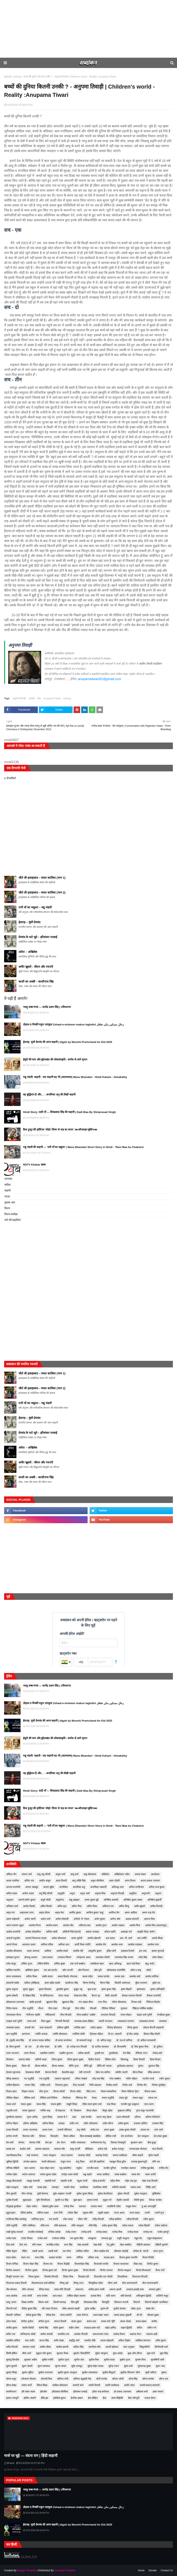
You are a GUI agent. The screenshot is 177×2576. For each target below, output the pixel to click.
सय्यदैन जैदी (89, 2340)
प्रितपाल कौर (28, 2136)
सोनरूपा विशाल (28, 2378)
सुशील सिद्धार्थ (109, 2372)
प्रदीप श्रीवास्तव (90, 2123)
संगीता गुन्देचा (27, 2321)
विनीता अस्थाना (13, 2270)
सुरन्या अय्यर (60, 2366)
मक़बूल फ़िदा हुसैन (118, 2161)
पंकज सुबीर (56, 2104)
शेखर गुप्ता (136, 2308)
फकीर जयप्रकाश (78, 2142)
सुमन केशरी (27, 2366)
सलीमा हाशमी (62, 2346)
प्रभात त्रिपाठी (12, 2129)
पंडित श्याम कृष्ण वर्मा (92, 2104)
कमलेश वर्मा (135, 1976)
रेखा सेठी (98, 2244)
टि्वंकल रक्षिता (96, 2033)
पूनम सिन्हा (47, 2117)
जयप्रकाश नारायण (126, 2021)
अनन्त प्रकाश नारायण (150, 1880)
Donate (153, 2570)
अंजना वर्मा (26, 1874)
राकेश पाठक (127, 2225)
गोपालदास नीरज (13, 2014)
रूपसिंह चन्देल (52, 2244)
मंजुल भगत (66, 2161)
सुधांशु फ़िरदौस (12, 2359)
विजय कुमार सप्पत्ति (128, 2257)
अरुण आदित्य (131, 1912)
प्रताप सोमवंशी (123, 2117)
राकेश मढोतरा (161, 2225)
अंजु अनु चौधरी (44, 1874)
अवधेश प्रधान (52, 1925)
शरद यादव (57, 2295)
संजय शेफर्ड (125, 2321)
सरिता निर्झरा (124, 2340)
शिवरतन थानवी (121, 2302)
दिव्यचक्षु (124, 2059)
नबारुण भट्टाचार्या (62, 2078)
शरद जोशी (27, 2295)
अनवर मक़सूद (31, 1887)
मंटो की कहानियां (12, 1220)
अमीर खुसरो (139, 1906)
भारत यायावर (67, 2155)
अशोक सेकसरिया (33, 1931)
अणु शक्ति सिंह (79, 1880)
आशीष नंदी (78, 1950)
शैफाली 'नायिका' (13, 2315)
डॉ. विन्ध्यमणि (120, 2046)
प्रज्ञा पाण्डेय (86, 2117)
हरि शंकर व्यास (28, 2391)
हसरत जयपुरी (12, 2398)
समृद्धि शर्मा (74, 2340)
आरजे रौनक (11, 1944)
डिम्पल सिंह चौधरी (152, 2033)
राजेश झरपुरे (163, 2231)
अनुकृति (61, 1893)
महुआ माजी (82, 2180)
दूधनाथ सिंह (153, 2065)
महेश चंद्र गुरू (131, 2180)
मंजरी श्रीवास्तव (49, 2161)
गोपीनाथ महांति (33, 2014)
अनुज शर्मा (84, 1893)
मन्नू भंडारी (87, 2174)
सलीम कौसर (45, 2346)
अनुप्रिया (133, 1893)
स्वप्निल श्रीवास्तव (60, 2385)
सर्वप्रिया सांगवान (142, 2340)
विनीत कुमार (152, 2263)
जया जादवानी (45, 2027)
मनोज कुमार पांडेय (48, 2174)
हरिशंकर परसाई (80, 2391)
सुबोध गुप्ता (125, 2359)
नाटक (7, 1196)
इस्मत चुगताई (158, 1950)
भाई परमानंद (32, 2155)
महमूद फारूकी (33, 2180)
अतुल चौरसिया (97, 1880)
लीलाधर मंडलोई (121, 2251)
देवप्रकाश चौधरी (32, 2072)
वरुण (69, 2257)
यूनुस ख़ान (10, 2212)
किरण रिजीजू (89, 1982)
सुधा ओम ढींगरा (135, 2353)
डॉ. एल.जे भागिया (124, 2040)
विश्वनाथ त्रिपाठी (139, 2276)
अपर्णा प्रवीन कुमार (26, 1899)
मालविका (84, 2187)
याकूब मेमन (131, 2206)
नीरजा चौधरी (59, 2091)
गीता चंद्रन (52, 2008)
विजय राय (47, 2263)
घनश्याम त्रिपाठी (108, 2014)
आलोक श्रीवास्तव (14, 1950)
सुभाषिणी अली (157, 2359)
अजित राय (29, 1880)
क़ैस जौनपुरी (133, 2398)
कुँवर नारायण (141, 1982)
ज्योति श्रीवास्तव (60, 2033)
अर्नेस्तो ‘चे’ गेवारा (81, 1919)
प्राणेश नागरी (11, 2136)
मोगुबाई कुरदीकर (13, 2206)
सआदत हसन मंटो (92, 2327)
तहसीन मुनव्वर (66, 2053)
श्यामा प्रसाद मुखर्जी (122, 2315)
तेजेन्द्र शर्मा (157, 2053)
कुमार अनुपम (12, 1989)
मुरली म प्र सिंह (61, 2200)
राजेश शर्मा (42, 2238)
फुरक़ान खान (136, 2142)
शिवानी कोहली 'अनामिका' (156, 2302)
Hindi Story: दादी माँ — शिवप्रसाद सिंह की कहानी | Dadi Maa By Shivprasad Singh (69, 1112)
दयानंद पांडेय (24, 2059)
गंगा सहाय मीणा (86, 2002)
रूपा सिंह (68, 2244)
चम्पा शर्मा (31, 2021)
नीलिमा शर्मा (29, 2097)
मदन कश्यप (29, 2168)
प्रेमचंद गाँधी (34, 2142)
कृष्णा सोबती (12, 1995)
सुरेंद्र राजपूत (76, 2366)
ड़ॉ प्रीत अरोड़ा (133, 2033)
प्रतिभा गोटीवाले (153, 2117)
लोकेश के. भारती (140, 2251)
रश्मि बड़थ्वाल (60, 2225)
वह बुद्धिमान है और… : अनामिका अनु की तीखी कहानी (49, 1094)
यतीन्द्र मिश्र (69, 2206)
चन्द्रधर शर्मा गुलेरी (14, 2021)
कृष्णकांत (141, 1989)
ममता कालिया (103, 2174)
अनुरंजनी (146, 1893)
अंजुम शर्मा (60, 1874)
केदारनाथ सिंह (80, 1995)
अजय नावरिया (12, 1880)
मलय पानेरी (150, 2174)
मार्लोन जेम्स (69, 2187)
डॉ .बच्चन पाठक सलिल (39, 2040)
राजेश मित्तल (26, 2238)
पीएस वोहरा (91, 2110)
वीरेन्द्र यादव (44, 2289)
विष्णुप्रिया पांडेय (96, 2283)
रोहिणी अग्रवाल (143, 2244)
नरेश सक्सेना (115, 2078)
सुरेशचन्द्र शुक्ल (144, 2366)
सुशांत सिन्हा (11, 2372)
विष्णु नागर (78, 2283)
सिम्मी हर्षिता (11, 2353)
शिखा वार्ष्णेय (27, 2302)
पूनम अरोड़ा (32, 2117)
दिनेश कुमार (57, 2059)
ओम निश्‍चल (83, 1970)
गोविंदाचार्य (50, 2014)
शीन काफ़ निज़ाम (49, 2308)
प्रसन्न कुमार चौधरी (127, 2129)
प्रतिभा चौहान (12, 2123)
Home (141, 2570)
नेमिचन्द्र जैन (81, 2097)
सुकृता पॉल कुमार (44, 2353)
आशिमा (47, 1950)
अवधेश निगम (35, 1925)
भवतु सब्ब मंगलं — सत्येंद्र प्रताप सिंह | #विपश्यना (47, 1007)
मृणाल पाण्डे (92, 2200)
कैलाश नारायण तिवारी (132, 1995)
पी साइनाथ (60, 2110)
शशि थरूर (110, 2295)
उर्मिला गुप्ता (26, 1963)
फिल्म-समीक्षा (10, 1214)
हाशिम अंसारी (30, 2398)
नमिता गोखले (81, 2078)
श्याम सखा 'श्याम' (101, 2315)
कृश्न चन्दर (92, 1989)
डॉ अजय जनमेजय (63, 2040)
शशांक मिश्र (96, 2295)
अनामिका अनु (79, 1887)
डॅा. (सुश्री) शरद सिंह (15, 2040)
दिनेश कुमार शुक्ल (75, 2059)
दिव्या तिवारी (139, 2059)
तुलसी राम (99, 2053)
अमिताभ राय (108, 1906)
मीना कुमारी (11, 2193)
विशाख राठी (83, 2276)
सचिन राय (10, 2334)
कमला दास (119, 1976)
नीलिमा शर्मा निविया (49, 2097)
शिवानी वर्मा (11, 2308)
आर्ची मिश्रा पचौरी (82, 1944)
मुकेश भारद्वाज (140, 2193)
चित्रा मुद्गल (45, 2021)
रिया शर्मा (10, 2244)
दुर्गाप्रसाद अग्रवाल (125, 2065)
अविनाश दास (84, 1925)
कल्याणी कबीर (12, 1982)
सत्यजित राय (63, 2334)
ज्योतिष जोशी (78, 2033)
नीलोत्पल (66, 2097)
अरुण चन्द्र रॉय (148, 1912)
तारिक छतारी (83, 2053)
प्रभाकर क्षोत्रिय (140, 2123)
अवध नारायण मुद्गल (15, 1925)
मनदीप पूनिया (110, 2168)
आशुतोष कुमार (94, 1950)
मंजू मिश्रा (80, 2161)
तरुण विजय (29, 2053)
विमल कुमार (34, 2276)
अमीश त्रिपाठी (156, 1906)
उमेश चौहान (157, 1957)
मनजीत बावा (92, 2168)
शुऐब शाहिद (90, 2308)
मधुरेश (79, 2168)
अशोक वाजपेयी (13, 1931)
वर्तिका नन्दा (93, 2257)
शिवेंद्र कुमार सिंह (29, 2308)
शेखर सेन (150, 2308)
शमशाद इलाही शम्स (135, 2289)
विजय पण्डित (12, 2263)
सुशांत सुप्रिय (27, 2372)
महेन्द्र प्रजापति (99, 2180)
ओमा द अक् (135, 1970)
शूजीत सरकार (119, 2308)
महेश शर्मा (27, 2187)
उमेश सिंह (142, 1957)
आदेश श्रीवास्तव (59, 1938)
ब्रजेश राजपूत (118, 2148)
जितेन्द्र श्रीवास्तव (114, 2027)
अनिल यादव (11, 1893)
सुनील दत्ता (79, 2359)
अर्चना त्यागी (29, 1919)
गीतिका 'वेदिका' (109, 2008)
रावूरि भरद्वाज (123, 2238)
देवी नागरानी (84, 2072)
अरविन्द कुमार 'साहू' (95, 1912)
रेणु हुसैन (111, 2244)
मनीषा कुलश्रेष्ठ (147, 2168)
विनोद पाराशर (106, 2270)
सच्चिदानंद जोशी (27, 2334)
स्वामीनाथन (11, 2391)
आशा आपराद (33, 1950)
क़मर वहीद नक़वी (52, 1982)
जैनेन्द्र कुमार (132, 2027)
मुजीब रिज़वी (12, 2200)
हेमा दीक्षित (93, 2398)
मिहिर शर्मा (150, 2187)
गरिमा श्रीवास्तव (119, 2002)
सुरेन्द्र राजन (114, 2366)
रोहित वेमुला (11, 2251)
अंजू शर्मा (74, 1874)
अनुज (72, 1893)
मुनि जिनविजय (43, 2200)
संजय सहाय (141, 2321)
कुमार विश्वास (45, 1989)
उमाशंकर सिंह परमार (124, 1957)
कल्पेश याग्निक (151, 1976)
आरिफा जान (63, 1944)
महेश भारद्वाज (12, 2187)
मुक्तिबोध (156, 2193)
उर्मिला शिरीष (43, 1963)
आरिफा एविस (47, 1944)
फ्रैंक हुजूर (152, 2142)
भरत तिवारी (157, 2148)
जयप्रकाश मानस (146, 2021)
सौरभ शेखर (11, 2385)
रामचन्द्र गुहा (106, 2238)
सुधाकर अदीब (30, 2359)
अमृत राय (10, 1912)
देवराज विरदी (51, 2072)
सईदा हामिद (110, 2327)
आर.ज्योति (142, 1938)
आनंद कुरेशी (76, 1938)
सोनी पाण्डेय (101, 2378)
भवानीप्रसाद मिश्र (13, 2155)
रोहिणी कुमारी (161, 2244)
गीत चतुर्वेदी (27, 2008)
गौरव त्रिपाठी (65, 2014)
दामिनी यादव (40, 2059)
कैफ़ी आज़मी (111, 1995)
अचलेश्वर (155, 1874)
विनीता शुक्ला (31, 2270)
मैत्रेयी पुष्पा (139, 2200)
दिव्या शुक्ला (11, 2065)
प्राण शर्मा (158, 2129)
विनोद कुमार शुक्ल (70, 2270)
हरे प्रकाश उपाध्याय (122, 2391)
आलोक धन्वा (117, 1944)
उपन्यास (8, 1178)
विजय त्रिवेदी (148, 2257)
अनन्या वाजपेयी (13, 1887)
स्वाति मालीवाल (112, 2385)
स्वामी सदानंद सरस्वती (150, 2385)
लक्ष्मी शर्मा (53, 2251)
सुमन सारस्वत (44, 2366)
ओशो (148, 1970)
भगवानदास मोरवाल (138, 2148)
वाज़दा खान (109, 2257)
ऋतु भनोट (149, 1963)
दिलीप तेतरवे (94, 2059)
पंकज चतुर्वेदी (108, 2097)
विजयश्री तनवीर (101, 2263)
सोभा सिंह (133, 2378)
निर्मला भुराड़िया (158, 2085)
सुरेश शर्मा (128, 2366)
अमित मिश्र (76, 1906)
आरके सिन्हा (157, 1938)
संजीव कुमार (11, 2327)
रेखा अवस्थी (83, 2244)
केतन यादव (64, 1995)
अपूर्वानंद (60, 1899)
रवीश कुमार (148, 2219)
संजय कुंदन (76, 2321)
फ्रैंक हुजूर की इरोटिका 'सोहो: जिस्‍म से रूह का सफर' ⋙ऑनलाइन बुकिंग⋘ (60, 1129)
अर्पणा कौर (115, 1919)
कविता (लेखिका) (31, 1982)
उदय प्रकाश (47, 1957)
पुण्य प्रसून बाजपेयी (145, 2110)
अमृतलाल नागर (27, 1912)
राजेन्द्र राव (147, 2231)
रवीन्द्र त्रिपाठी (132, 2219)
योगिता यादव (43, 2212)
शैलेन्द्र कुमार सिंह (33, 2315)
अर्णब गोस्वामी (62, 1919)
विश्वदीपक (122, 2276)
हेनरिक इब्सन (77, 2398)
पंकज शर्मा (11, 2104)
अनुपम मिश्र (100, 1893)
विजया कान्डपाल (120, 2263)
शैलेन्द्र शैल (50, 2315)
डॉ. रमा (28, 2046)
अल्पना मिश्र (149, 1919)
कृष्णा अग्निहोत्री (157, 1989)
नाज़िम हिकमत (12, 2085)
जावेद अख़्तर (96, 2027)
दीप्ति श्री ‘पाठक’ (104, 2065)
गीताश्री (93, 2008)
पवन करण (149, 2104)
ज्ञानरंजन (26, 2033)
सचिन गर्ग (151, 2327)
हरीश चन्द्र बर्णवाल (100, 2391)
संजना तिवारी (60, 2321)
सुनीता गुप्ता (63, 2359)
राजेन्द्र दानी (86, 2231)
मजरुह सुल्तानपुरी (139, 2161)
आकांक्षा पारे (126, 1931)
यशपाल (82, 2206)
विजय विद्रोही (63, 2263)
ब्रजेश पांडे (102, 2148)
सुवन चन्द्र (160, 2366)
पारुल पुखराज (28, 2110)
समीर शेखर (59, 2340)
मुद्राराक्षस (27, 2200)
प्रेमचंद (21, 2142)
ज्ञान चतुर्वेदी (11, 2033)
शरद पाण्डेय (42, 2295)
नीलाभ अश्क (150, 2091)
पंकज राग (152, 2097)
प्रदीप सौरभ (108, 2123)
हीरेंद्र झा (44, 2398)
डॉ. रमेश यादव (43, 2046)
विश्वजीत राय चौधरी (103, 2276)
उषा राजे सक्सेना (77, 1963)
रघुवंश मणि (88, 2212)
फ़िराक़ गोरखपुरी (118, 2142)
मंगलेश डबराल (29, 2161)
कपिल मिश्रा (31, 1976)
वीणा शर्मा (112, 2283)
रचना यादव (135, 2212)
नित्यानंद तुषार (61, 2085)
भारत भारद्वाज (49, 2155)
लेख (39, 698)
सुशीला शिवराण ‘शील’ (130, 2372)
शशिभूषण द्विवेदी (143, 2295)
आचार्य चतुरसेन (13, 1938)
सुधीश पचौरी (47, 2359)
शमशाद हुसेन (154, 2289)
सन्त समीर (29, 2340)
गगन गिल (102, 2002)
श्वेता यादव (11, 2321)
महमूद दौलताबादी (14, 2180)
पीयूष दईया (107, 2110)
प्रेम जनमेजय (127, 2136)
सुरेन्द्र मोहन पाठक (96, 2366)
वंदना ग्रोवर (11, 2257)
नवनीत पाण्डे (148, 2078)
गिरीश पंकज (11, 2008)
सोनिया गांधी (62, 2378)
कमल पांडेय (87, 1976)
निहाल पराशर (28, 2091)
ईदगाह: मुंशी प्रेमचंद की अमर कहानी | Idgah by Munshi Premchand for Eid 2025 (67, 1042)
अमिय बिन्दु (124, 1906)
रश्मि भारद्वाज (77, 2225)
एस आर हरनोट (50, 1970)
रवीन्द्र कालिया (115, 2219)
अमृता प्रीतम (44, 1912)
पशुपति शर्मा (11, 2110)
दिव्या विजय (155, 2059)
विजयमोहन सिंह (82, 2263)
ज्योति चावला (41, 2033)
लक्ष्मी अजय (37, 2251)
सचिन (139, 2327)
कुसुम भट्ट (78, 1989)
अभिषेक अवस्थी (111, 1899)
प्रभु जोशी (81, 2129)
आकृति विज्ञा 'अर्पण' (146, 1931)
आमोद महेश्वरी (94, 1938)
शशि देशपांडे (125, 2295)
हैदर (104, 2398)
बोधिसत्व (89, 2148)
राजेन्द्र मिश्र (117, 2231)
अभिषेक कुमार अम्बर (132, 1899)
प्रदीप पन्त (74, 2123)
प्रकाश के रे (62, 2117)
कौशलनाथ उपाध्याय (15, 2002)
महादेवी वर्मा (50, 2180)
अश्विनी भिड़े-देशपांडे (71, 1931)
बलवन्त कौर (59, 2148)
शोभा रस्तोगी (66, 2315)
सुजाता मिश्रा (62, 2353)
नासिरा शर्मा (45, 2085)
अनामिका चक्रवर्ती (98, 1887)
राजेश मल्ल (11, 2238)
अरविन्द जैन (114, 1912)
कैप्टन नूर (96, 1995)
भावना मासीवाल (120, 2155)
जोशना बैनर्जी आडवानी (153, 2027)
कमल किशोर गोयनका (67, 1976)
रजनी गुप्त (159, 2212)
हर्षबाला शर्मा (142, 2391)
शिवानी (136, 2302)
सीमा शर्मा (26, 2353)
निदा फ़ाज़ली (78, 2085)
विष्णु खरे (64, 2283)
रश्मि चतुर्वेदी (11, 2225)
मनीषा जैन (163, 2168)
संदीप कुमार (58, 2327)
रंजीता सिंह (72, 2212)
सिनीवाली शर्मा (161, 2346)
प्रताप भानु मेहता (104, 2117)
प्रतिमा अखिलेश (30, 2123)
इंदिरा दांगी (111, 1950)
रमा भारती (53, 2219)
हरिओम (43, 2391)
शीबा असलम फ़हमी (71, 2308)
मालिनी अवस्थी (119, 2187)
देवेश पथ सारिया (103, 2072)
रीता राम (23, 2244)
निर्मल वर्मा (127, 2085)
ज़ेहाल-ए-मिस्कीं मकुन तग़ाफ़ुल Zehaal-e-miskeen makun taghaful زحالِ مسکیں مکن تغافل (73, 1024)
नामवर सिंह (29, 2085)
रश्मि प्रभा (44, 2225)
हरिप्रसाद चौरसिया (60, 2391)
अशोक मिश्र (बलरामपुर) (156, 1925)
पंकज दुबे (123, 2097)
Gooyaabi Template (64, 2570)
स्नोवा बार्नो (26, 2385)
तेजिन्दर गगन (141, 2053)
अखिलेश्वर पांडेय (121, 1874)
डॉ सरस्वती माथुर (84, 2040)
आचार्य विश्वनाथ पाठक (35, 1938)
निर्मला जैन (142, 2085)
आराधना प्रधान (28, 1944)
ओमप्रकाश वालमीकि (116, 1970)
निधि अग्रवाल (95, 2085)
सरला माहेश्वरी (107, 2340)
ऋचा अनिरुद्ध (115, 1963)
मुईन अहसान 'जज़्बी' (62, 2193)
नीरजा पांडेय (75, 2091)
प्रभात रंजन (47, 2129)
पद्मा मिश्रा (111, 2104)
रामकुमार (92, 2238)
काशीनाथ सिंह (71, 1982)
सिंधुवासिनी (145, 2346)
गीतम (40, 2008)
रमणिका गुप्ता (37, 2219)
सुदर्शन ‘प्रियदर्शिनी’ (81, 2353)
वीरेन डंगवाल (28, 2289)
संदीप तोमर (74, 2327)
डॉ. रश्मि (58, 2046)
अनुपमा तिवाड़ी (19, 698)
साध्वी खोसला (112, 2346)
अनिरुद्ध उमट (118, 1887)
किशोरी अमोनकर (122, 1982)
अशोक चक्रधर (118, 1925)
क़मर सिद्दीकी (117, 2398)
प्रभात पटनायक (30, 2129)
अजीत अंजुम (45, 1880)
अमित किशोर (46, 1906)
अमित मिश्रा (92, 1906)
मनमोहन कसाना (128, 2168)
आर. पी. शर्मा (126, 1938)
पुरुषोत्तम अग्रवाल (14, 2117)
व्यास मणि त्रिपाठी (62, 2289)
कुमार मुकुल (28, 1989)
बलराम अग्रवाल (42, 2148)
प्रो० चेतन (61, 2142)
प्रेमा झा (48, 2142)
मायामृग (55, 2187)
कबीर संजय (47, 1976)
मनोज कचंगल (28, 2174)
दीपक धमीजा (41, 2065)
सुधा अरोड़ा (118, 2353)
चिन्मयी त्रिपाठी (62, 2021)
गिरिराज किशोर (153, 2002)
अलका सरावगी (132, 1919)
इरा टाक (142, 1950)
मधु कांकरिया (65, 2168)
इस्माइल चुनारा (12, 1957)
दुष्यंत (140, 2065)
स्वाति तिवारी (94, 2385)
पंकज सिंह (41, 2104)
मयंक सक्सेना (120, 2174)
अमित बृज (61, 1906)
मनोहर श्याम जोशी (69, 2174)
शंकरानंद (79, 2289)
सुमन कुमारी (11, 2366)
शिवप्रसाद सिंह (90, 2302)
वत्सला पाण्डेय (55, 2257)
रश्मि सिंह (93, 2225)
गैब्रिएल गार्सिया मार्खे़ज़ (142, 2008)
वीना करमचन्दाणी (150, 2283)
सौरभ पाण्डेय (148, 2378)
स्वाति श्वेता (129, 2385)
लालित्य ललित (82, 2251)
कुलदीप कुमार (62, 1989)
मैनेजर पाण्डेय (155, 2200)
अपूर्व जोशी (45, 1899)
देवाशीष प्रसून (68, 2072)
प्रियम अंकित (69, 2136)
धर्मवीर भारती (121, 2072)
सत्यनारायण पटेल (100, 2334)
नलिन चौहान (131, 2078)
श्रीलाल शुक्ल (153, 2315)
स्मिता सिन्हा (42, 2385)
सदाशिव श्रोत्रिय (13, 2340)
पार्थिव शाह (45, 2110)
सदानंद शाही (151, 2334)
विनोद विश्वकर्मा (143, 2270)
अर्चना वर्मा (45, 1919)
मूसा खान (77, 2200)
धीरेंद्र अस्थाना (154, 2072)
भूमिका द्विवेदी (12, 2161)
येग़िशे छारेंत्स (26, 2212)
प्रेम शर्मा (9, 2142)
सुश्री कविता (150, 2372)
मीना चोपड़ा (27, 2193)
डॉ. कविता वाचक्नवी (146, 2040)
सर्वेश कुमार (161, 2340)
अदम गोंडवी (114, 1880)
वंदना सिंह (39, 2257)
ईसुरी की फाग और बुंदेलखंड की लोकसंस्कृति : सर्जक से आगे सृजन (55, 1059)
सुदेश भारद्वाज (101, 2353)
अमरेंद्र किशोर (29, 1906)
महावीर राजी (66, 2180)
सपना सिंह (44, 2340)
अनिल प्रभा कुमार (156, 1887)
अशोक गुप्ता (101, 1925)
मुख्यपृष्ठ (7, 76)
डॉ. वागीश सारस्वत (100, 2046)
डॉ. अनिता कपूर (104, 2040)
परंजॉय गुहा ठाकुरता (130, 2104)
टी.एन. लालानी (114, 2033)
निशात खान (11, 2091)
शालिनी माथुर (162, 2295)
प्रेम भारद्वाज (143, 2136)
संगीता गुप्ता (43, 2321)
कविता (7, 1184)
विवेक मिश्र (68, 2276)
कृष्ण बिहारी (126, 1989)
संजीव (154, 2321)
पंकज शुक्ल (26, 2104)
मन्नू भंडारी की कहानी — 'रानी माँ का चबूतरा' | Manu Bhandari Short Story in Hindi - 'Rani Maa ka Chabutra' (83, 1147)
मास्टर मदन (136, 2187)
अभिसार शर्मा (12, 1906)
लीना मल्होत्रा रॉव (101, 2251)
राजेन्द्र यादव (132, 2231)
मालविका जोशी (100, 2187)
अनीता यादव (28, 1893)
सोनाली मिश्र (46, 2378)
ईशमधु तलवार (30, 1957)
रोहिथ (24, 2251)
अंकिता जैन (11, 1874)
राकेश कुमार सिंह (109, 2225)
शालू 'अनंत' (11, 2302)
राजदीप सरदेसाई (35, 2231)
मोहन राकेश (31, 2206)
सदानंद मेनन (135, 2334)
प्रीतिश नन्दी (111, 2136)
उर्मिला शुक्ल (59, 1963)
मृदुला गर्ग (107, 2200)
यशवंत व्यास (96, 2206)
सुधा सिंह (164, 2353)
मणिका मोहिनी (12, 2168)
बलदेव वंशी (25, 2148)
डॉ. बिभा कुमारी (13, 2046)
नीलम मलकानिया (108, 2091)
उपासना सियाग (64, 1957)
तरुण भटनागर (12, 2053)
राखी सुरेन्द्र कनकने (14, 2231)
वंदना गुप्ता (158, 2251)
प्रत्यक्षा (62, 2123)
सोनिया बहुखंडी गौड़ (82, 2378)
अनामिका (63, 1887)
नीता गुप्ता (43, 2091)
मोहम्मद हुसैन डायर (50, 2206)
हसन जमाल (158, 2391)
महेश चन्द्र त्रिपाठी (149, 2180)
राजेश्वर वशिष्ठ (58, 2238)
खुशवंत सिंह (51, 2002)
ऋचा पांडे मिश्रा (133, 1963)
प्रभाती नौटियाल (65, 2129)
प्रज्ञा (74, 2117)
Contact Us (167, 2570)
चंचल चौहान (126, 2014)
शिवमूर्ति (105, 2302)
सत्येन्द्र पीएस (119, 2334)
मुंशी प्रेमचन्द (42, 2193)
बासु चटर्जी (75, 2148)
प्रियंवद (42, 2136)
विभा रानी (160, 2270)
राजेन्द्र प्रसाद (101, 2231)
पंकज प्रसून (138, 2097)
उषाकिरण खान (97, 1963)
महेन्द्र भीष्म (115, 2180)
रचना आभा (119, 2212)
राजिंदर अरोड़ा (54, 2231)
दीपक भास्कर (58, 2065)
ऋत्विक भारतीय (13, 1970)
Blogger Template (26, 2570)
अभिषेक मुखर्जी (154, 1899)
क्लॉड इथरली (35, 2002)
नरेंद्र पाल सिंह (98, 2078)
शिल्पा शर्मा (43, 2302)
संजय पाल (91, 2321)
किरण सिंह (105, 1982)
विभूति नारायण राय (14, 2276)
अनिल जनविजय (136, 1887)
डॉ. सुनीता (158, 2046)
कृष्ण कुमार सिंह (108, 1989)
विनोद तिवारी (89, 2270)
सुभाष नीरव (140, 2359)
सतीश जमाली (46, 2334)
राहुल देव (138, 2238)
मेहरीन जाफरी (123, 2200)
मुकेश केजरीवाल (105, 2193)
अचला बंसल (140, 1874)
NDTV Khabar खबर (34, 1164)
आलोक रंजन (153, 1944)
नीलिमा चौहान (12, 2097)
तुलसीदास (113, 2053)
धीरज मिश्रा (138, 2072)
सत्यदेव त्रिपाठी (80, 2334)
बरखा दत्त (10, 2148)
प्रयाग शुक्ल (109, 2129)
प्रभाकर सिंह (157, 2123)
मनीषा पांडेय (11, 2174)
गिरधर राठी (136, 2002)
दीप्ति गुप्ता (74, 2065)
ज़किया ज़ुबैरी (63, 2027)
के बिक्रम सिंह (29, 1995)
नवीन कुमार (164, 2078)
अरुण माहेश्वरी (12, 1919)
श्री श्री (139, 2315)
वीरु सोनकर (11, 2289)
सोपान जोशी (117, 2378)
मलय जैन (136, 2174)
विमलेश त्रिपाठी (51, 2276)
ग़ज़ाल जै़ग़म (150, 2398)
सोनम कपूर (11, 2378)
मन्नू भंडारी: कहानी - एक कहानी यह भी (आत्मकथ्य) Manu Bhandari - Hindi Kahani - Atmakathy (75, 1077)
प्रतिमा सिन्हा (48, 2123)
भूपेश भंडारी (153, 2155)
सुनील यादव (109, 2359)
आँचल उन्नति (110, 1931)
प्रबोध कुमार (123, 2123)
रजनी (147, 2212)
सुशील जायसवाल (89, 2372)
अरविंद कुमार (75, 1912)
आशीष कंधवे (62, 1950)
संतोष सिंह (43, 2327)
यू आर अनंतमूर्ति (148, 2206)
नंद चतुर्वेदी (29, 2078)
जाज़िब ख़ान (79, 2027)
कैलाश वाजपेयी (154, 1995)
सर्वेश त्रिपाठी (12, 2346)
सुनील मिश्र (94, 2359)
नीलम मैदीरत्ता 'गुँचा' (130, 2091)
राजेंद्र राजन (71, 2231)
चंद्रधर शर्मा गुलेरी (144, 2014)
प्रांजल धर (145, 2129)
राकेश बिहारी (144, 2225)
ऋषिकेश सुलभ (31, 1970)
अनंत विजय (130, 1880)
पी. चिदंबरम (75, 2110)
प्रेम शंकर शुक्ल (160, 2136)
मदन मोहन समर (47, 2168)
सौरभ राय (163, 2378)
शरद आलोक (11, 2295)
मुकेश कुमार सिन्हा (85, 2193)
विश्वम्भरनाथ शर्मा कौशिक (43, 2283)
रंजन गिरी (58, 2212)
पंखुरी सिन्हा (71, 2104)
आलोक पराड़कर (135, 1944)
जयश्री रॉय (29, 2027)
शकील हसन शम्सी (96, 2289)
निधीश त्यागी (111, 2085)
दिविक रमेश (110, 2059)
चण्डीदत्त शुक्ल (163, 2014)
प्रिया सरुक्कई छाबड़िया (90, 2136)
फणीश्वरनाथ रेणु (98, 2142)
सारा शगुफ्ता (128, 2346)
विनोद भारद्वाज (124, 2270)
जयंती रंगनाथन (105, 2021)
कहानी (7, 1190)
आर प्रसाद (110, 1938)
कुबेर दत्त (156, 1982)
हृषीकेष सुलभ (59, 2398)
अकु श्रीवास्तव (89, 1874)
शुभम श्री (104, 2308)
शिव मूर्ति (75, 2302)
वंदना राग (25, 2257)
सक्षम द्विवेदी (126, 2327)
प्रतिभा (137, 2117)
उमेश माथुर (11, 1963)
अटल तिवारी (61, 1880)
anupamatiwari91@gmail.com (99, 679)
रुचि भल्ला (36, 2244)
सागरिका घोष (95, 2346)
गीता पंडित (79, 2008)
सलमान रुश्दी (29, 2346)
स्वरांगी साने (78, 2385)
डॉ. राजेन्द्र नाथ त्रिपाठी (77, 2046)
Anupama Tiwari (52, 698)
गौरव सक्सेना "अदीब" (86, 2014)
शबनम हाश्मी (115, 2289)
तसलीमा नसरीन (47, 2053)
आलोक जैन (101, 1944)
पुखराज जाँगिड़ (124, 2110)
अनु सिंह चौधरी (45, 1893)
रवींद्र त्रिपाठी (98, 2219)
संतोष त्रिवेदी (28, 2327)
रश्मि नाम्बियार (28, 2225)
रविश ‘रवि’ (83, 2219)
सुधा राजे (151, 2353)
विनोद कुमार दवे (50, 2270)
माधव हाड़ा (42, 2187)
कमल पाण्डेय (103, 1976)
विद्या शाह (138, 2263)
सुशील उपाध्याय (45, 2372)
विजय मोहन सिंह (30, 2263)
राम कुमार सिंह (76, 2238)
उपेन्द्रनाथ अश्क (83, 1957)
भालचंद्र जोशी (84, 2155)
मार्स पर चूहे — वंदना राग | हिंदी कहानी (31, 2456)
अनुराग (158, 1893)
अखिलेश (105, 1874)
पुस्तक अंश (9, 1202)
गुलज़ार (124, 2008)
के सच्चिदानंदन (46, 1995)
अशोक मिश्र (135, 1925)
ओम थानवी (67, 1970)
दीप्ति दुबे (88, 2065)
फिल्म (7, 1208)
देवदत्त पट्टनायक (13, 2072)
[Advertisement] (88, 29)
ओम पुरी (98, 1970)
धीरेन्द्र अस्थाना (12, 2078)
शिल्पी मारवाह (59, 2302)
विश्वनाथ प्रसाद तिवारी (16, 2283)
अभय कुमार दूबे (91, 1899)
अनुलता (9, 1899)
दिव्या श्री (26, 2065)
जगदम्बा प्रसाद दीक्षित (84, 2021)
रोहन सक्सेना (125, 2244)
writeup (17, 76)
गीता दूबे (66, 2008)
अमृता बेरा (59, 1912)
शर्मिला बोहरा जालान (76, 2295)
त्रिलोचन (10, 2059)
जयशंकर (163, 2021)
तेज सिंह (126, 2053)
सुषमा (164, 2372)
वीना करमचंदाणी (129, 2283)
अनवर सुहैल (48, 1887)
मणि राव (156, 2161)
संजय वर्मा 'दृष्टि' (108, 2321)
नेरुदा (94, 2097)
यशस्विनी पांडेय (114, 2206)
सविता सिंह (78, 2346)
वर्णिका (79, 2257)
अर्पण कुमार (99, 1919)
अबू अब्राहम (74, 1899)
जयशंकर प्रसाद (13, 2027)
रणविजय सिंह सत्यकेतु (16, 2219)
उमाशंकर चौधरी (103, 1957)
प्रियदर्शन (54, 2136)
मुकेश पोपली (123, 2193)
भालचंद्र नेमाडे (101, 2155)
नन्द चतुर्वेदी (44, 2078)
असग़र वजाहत (92, 1931)
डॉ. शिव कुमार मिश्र (139, 2046)
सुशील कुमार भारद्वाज (67, 2372)
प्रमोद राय (94, 2129)
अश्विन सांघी (51, 1931)
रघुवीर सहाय (103, 2212)
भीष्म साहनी (137, 2155)
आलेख (31, 698)
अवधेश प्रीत (68, 1925)
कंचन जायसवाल (13, 1976)
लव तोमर (67, 2251)
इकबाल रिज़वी (127, 1950)
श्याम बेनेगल (82, 2315)
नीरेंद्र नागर (91, 2091)
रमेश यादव (68, 2219)
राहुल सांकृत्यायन (154, 2238)
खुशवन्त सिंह (67, 2002)
